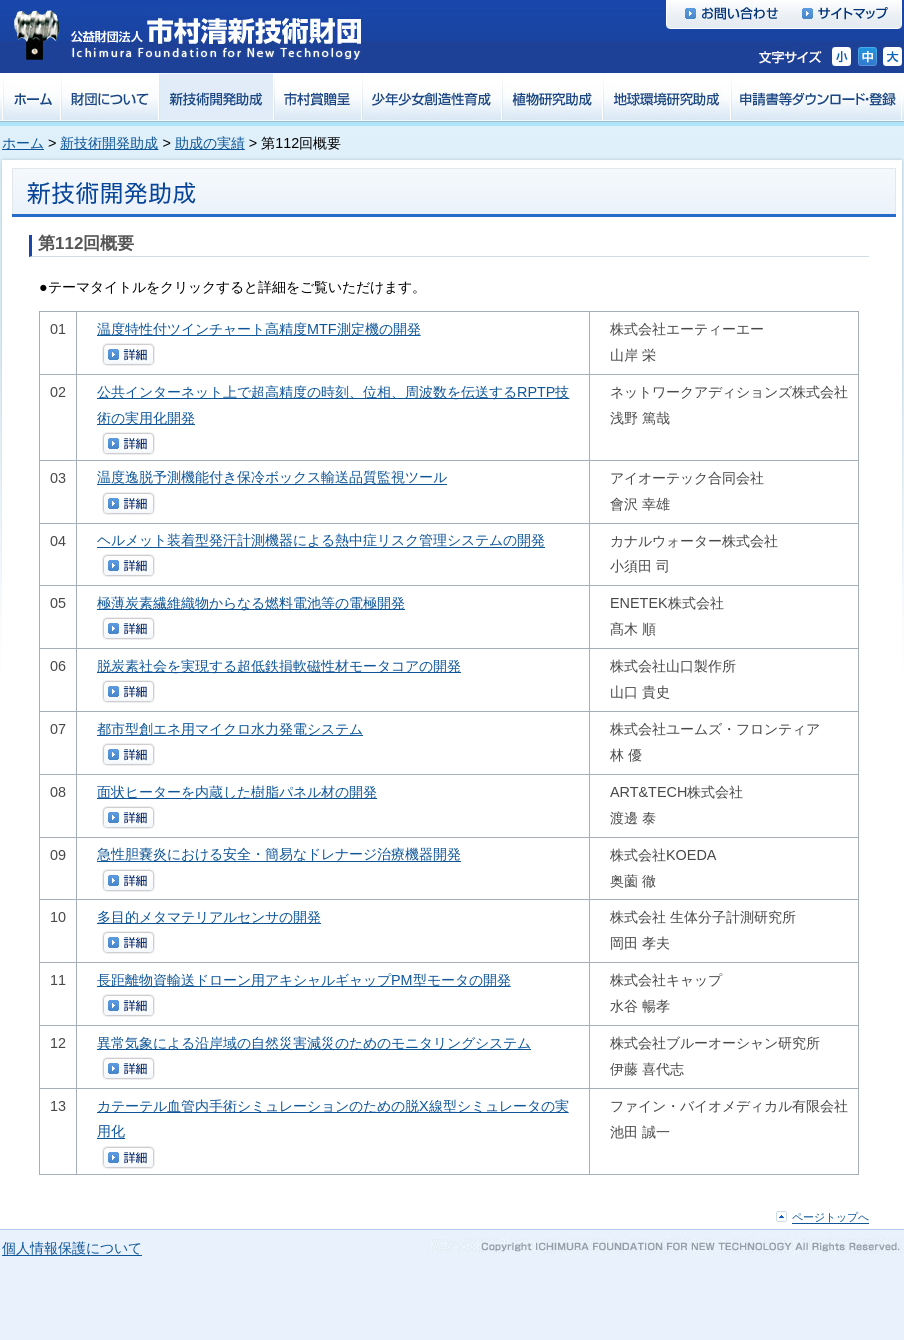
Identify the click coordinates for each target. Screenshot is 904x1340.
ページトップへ (830, 1218)
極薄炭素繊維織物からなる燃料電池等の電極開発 (251, 603)
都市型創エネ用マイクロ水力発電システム (230, 729)
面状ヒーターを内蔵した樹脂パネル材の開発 (237, 792)
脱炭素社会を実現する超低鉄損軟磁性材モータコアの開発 (279, 666)
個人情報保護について (72, 1249)
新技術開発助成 (109, 143)
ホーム (23, 143)
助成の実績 (210, 143)
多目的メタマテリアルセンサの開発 (209, 917)
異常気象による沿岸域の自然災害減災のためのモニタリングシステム (314, 1043)
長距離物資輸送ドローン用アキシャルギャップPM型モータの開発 (304, 980)
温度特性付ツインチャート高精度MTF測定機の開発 (259, 329)
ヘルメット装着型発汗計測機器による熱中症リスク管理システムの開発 (321, 541)
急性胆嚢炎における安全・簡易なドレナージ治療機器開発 (279, 855)
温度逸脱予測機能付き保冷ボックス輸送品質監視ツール (272, 478)
